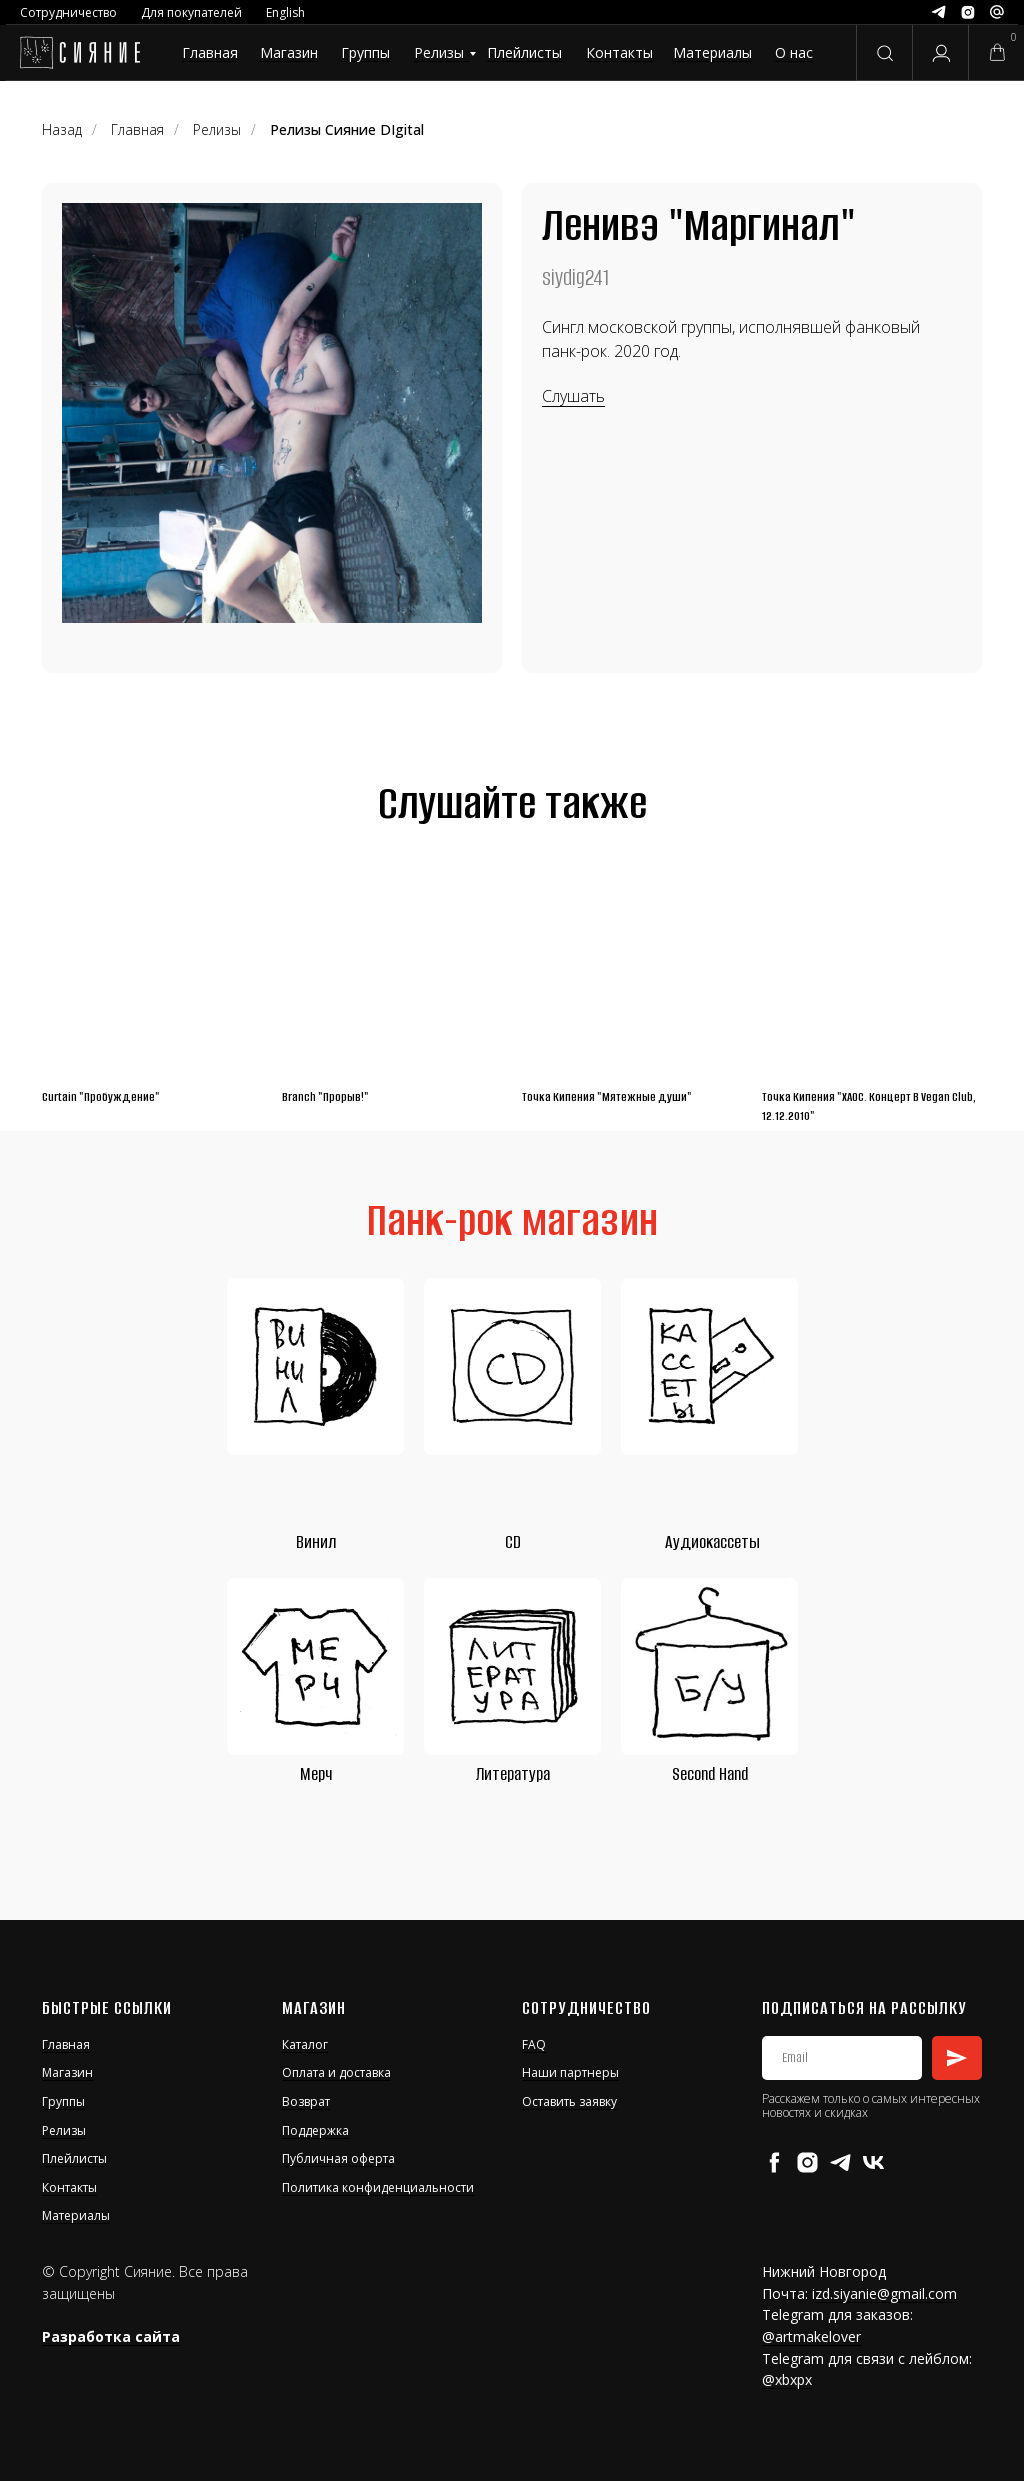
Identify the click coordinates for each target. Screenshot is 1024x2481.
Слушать (573, 396)
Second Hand (710, 1774)
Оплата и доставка (336, 2072)
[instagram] (807, 2162)
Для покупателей (191, 12)
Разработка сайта (111, 2336)
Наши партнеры (570, 2072)
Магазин (289, 52)
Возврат (306, 2101)
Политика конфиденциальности (378, 2187)
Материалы (712, 52)
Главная (210, 52)
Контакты (619, 52)
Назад (62, 129)
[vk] (873, 2162)
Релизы (439, 52)
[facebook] (774, 2162)
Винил (316, 1542)
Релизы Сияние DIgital (347, 129)
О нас (794, 52)
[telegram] (840, 2162)
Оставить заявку (569, 2101)
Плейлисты (524, 52)
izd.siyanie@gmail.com (884, 2293)
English (285, 12)
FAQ (534, 2044)
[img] (79, 53)
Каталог (305, 2044)
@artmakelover (811, 2336)
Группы (365, 52)
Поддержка (315, 2130)
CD (513, 1542)
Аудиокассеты (712, 1542)
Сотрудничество (68, 12)
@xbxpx (787, 2379)
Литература (513, 1774)
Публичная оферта (338, 2158)
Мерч (316, 1774)
